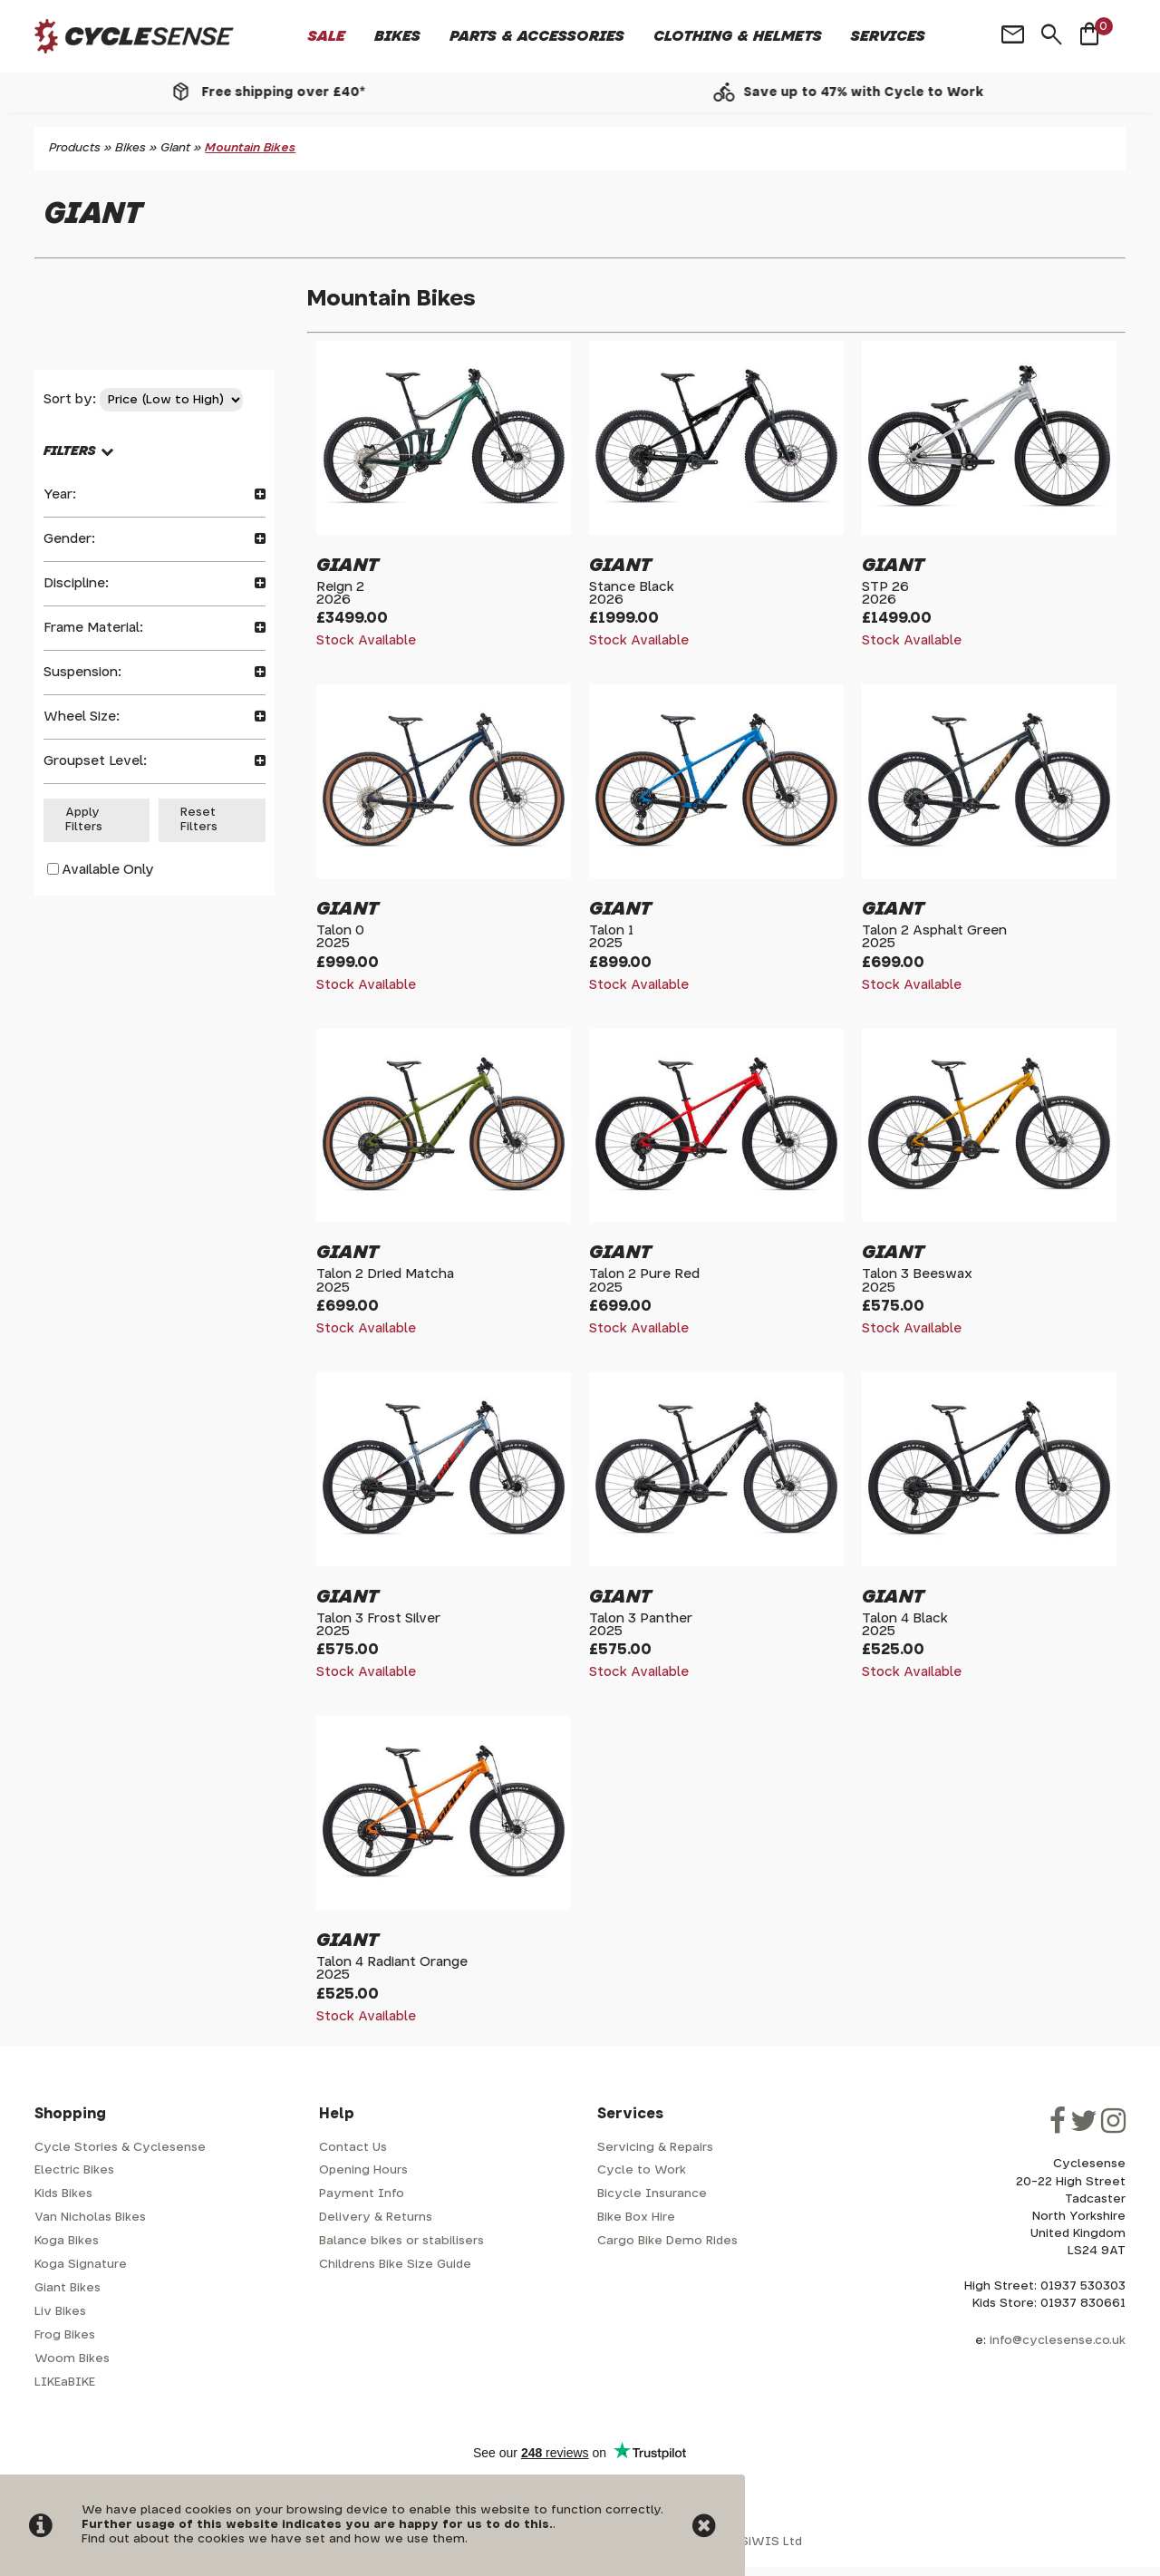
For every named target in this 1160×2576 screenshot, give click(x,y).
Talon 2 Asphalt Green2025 (934, 937)
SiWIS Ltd (771, 2542)
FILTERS (70, 451)
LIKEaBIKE (64, 2382)
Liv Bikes (60, 2312)
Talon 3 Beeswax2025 (917, 1280)
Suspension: (155, 672)
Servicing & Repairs (655, 2148)
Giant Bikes (67, 2288)
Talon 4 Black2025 (905, 1625)
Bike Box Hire (636, 2217)
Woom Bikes (72, 2359)
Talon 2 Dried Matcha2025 (385, 1280)
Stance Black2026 (631, 593)
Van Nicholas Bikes (90, 2217)
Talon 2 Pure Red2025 (644, 1280)
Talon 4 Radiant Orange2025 (392, 1968)
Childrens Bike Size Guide (395, 2265)
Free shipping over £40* (305, 92)
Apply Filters (83, 820)
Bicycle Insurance (652, 2194)
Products (75, 148)
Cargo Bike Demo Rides (667, 2241)
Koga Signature (80, 2265)
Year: (155, 494)
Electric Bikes (74, 2170)
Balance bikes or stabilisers (401, 2241)
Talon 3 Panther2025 (640, 1625)
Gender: (155, 539)
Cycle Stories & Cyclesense (120, 2148)
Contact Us (353, 2148)
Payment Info (361, 2194)
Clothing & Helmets (737, 36)
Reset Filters (199, 820)
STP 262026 (885, 593)
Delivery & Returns (375, 2217)
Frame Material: (155, 627)
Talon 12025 (611, 937)
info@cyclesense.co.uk (1058, 2341)
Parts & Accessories (537, 36)
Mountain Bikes (250, 148)
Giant (175, 148)
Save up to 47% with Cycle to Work (886, 92)
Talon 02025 (340, 937)
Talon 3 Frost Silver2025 (378, 1625)
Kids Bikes (63, 2194)
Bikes (397, 36)
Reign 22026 (340, 593)
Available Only (108, 869)
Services (888, 36)
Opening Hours (363, 2170)
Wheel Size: (155, 716)
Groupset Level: (155, 761)
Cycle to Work (641, 2170)
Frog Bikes (64, 2335)
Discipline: (155, 583)
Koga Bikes (66, 2241)
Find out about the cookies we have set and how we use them (273, 2539)
